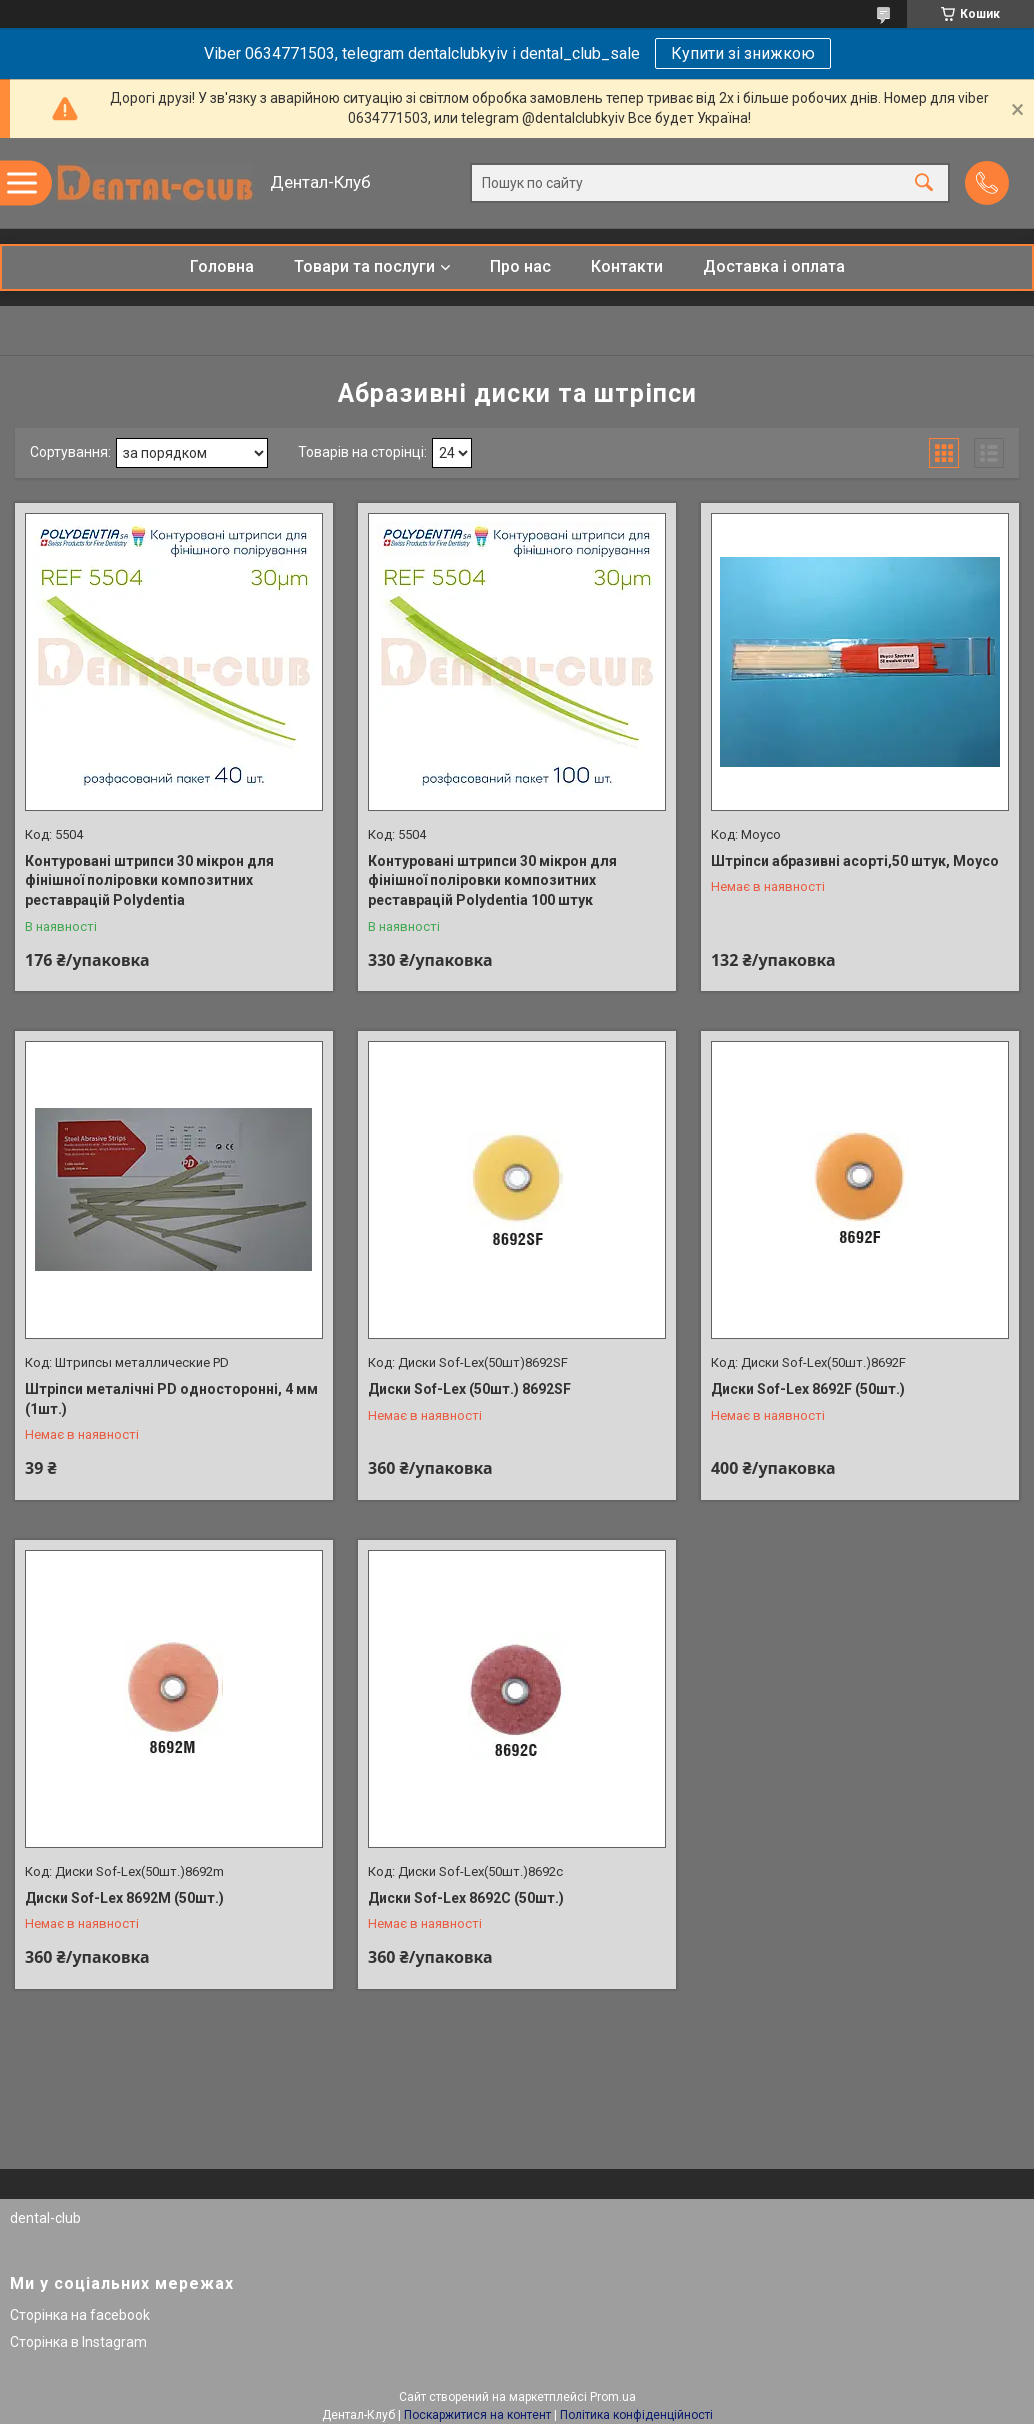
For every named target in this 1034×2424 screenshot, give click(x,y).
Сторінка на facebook (80, 2315)
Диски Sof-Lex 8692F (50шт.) (808, 1389)
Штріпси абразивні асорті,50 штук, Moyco (855, 861)
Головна (222, 266)
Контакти (627, 266)
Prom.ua (613, 2397)
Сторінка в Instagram (78, 2342)
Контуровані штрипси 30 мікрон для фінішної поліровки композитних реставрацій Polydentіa (149, 880)
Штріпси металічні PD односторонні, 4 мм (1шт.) (171, 1399)
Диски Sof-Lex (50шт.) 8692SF (469, 1389)
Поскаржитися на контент (477, 2415)
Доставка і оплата (774, 266)
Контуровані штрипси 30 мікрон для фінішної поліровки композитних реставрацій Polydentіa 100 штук (492, 880)
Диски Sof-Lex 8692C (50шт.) (466, 1898)
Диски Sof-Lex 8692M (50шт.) (124, 1898)
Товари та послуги (364, 266)
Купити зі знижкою (743, 53)
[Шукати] (924, 183)
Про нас (520, 266)
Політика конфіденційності (636, 2415)
